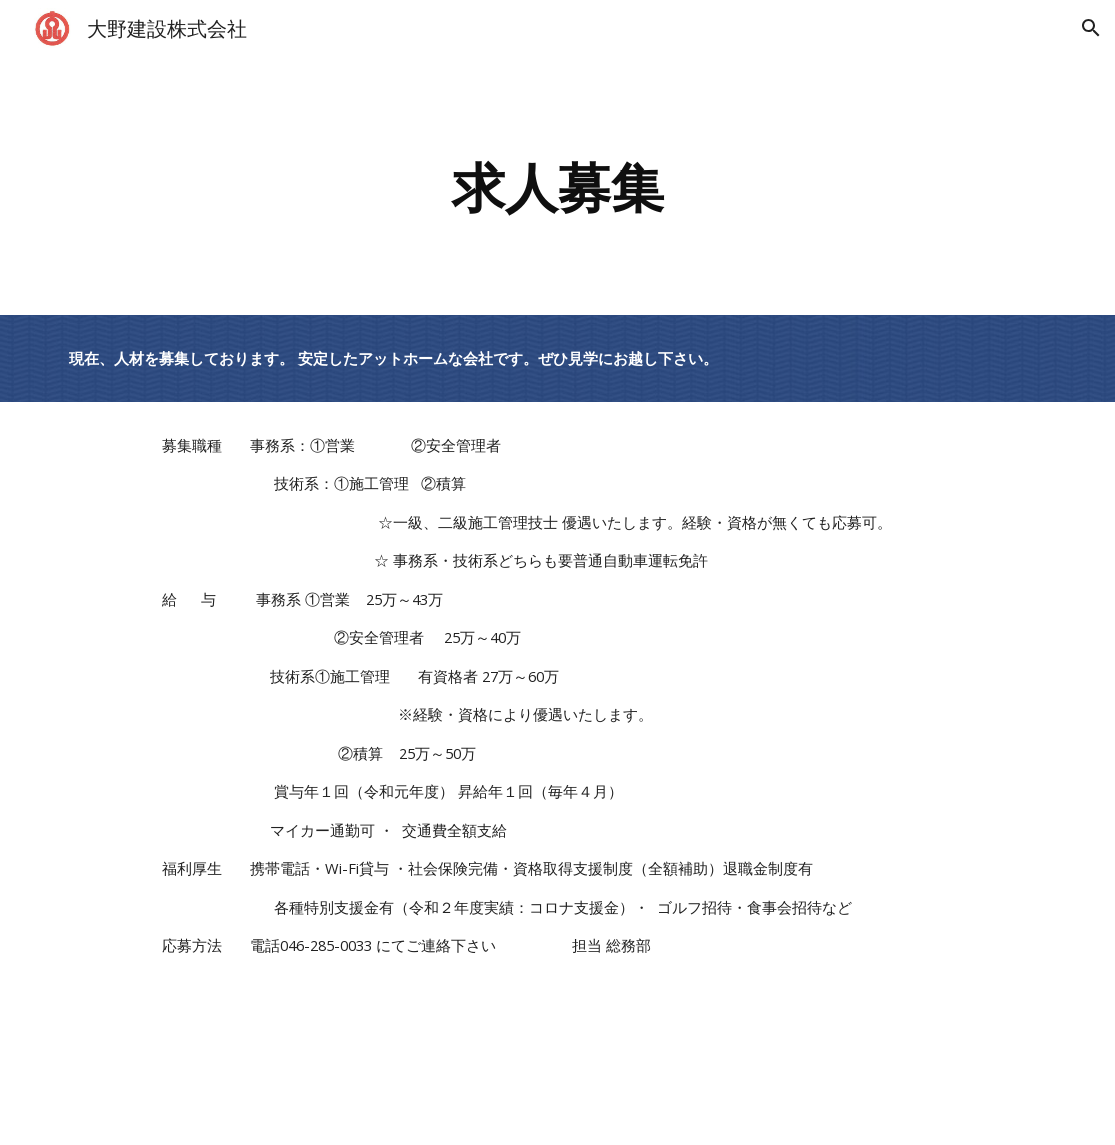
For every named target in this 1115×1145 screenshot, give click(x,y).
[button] (1091, 28)
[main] (558, 185)
